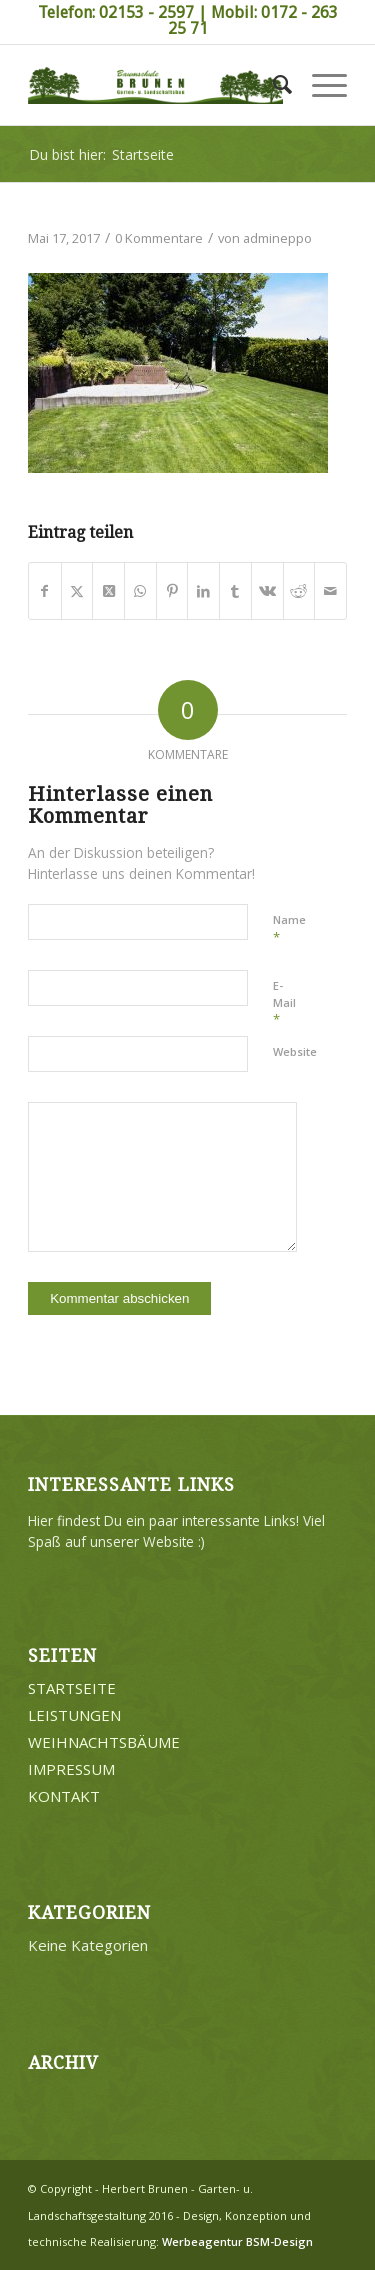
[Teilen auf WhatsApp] (140, 591)
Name (289, 929)
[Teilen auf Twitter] (77, 591)
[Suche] (272, 85)
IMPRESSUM (71, 1769)
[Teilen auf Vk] (267, 591)
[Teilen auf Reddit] (299, 591)
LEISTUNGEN (74, 1715)
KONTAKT (64, 1796)
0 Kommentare (159, 238)
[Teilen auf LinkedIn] (203, 591)
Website (295, 1051)
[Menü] (319, 85)
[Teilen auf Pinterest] (172, 591)
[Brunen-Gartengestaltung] (155, 85)
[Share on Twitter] (108, 591)
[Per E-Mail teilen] (330, 591)
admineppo (277, 238)
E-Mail (284, 1003)
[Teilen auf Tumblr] (235, 591)
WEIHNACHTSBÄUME (104, 1742)
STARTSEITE (72, 1688)
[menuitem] (272, 85)
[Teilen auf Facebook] (45, 591)
